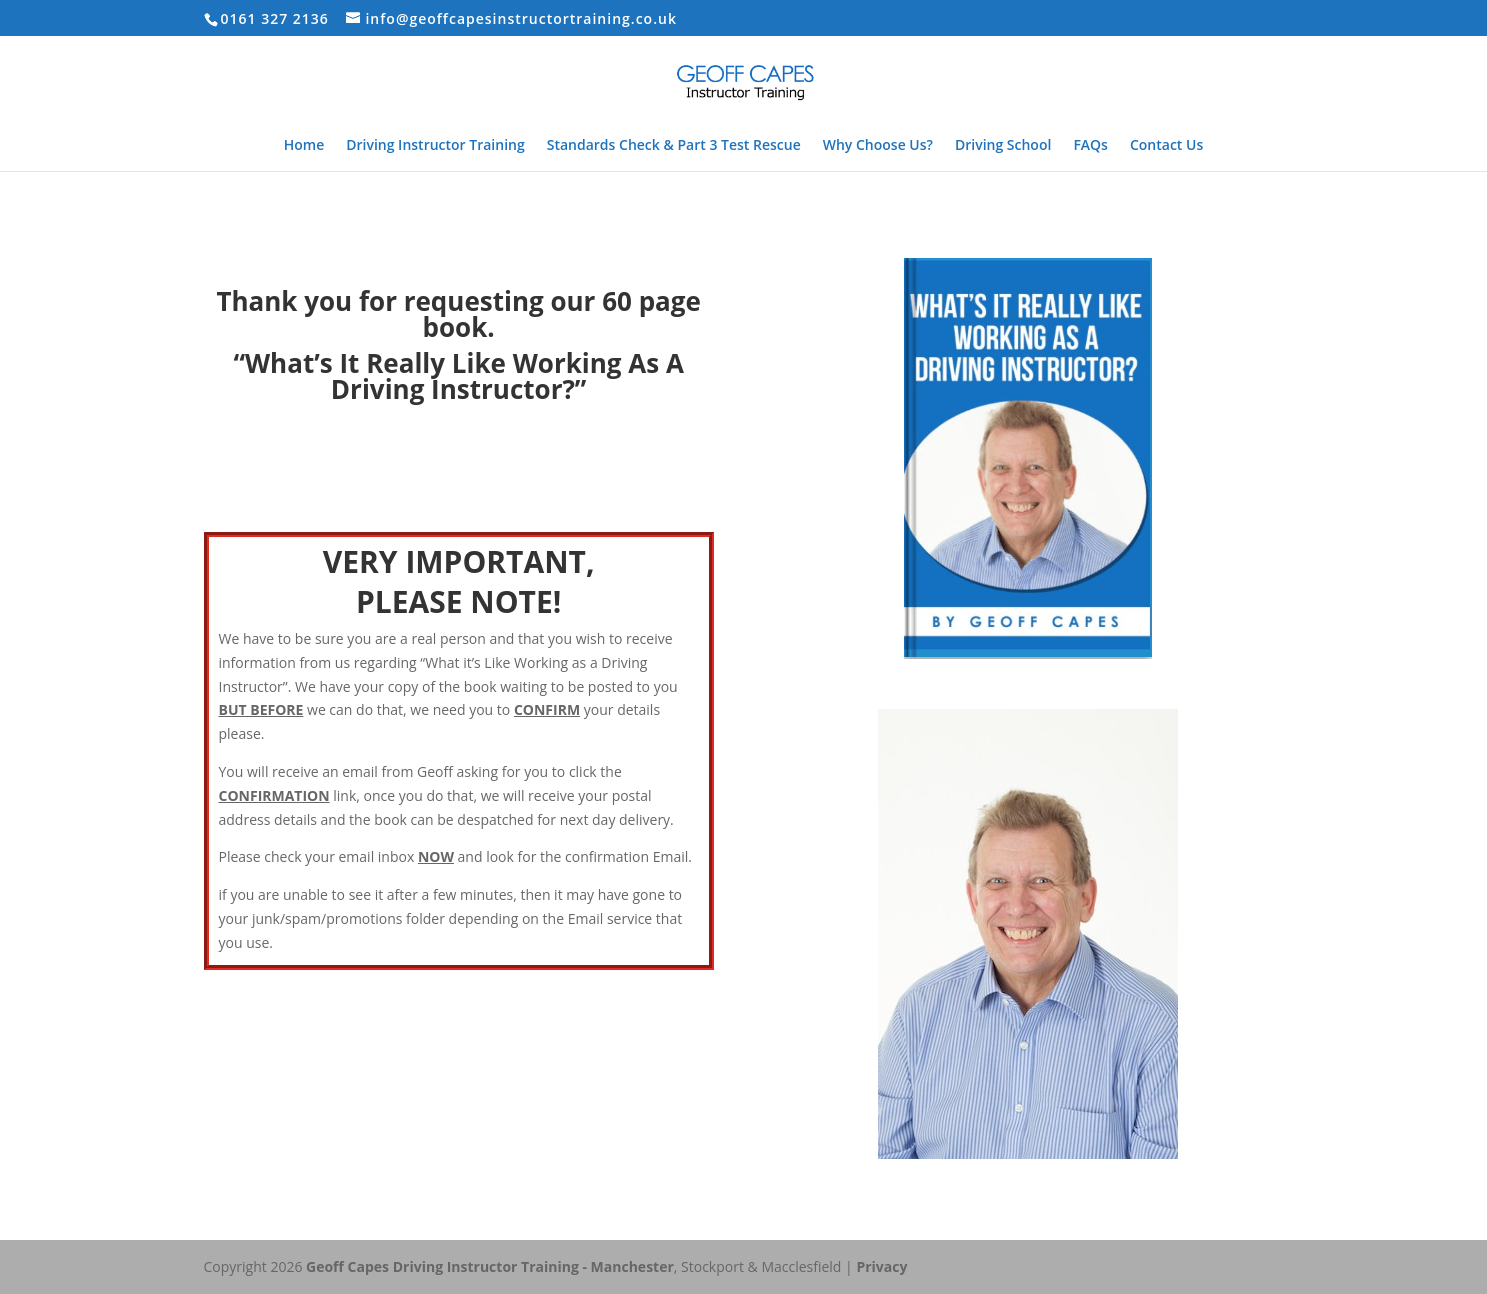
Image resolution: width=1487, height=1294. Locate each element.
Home (304, 146)
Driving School (1003, 146)
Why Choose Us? (878, 146)
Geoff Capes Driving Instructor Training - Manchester (490, 1266)
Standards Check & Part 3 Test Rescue (674, 146)
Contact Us (1166, 146)
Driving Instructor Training (435, 146)
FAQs (1090, 146)
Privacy (881, 1266)
